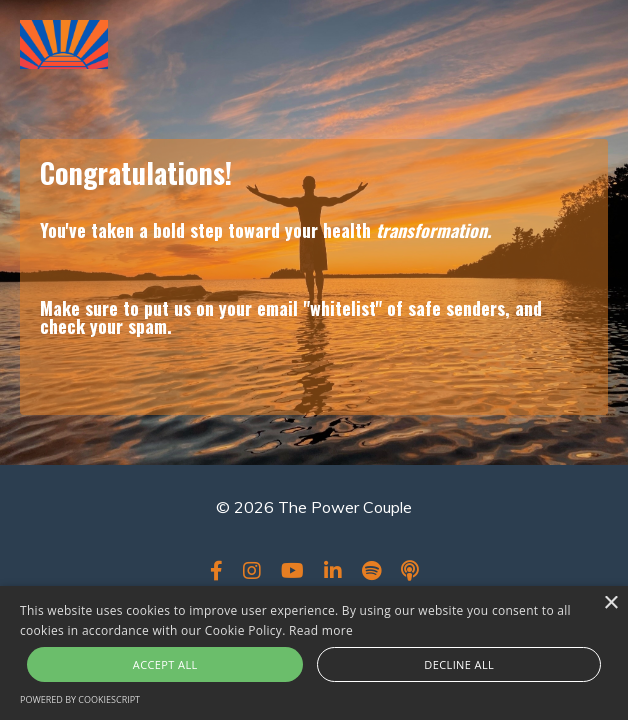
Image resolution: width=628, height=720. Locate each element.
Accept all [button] (165, 664)
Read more (321, 630)
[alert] (314, 653)
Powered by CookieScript (80, 699)
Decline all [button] (459, 664)
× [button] (610, 603)
